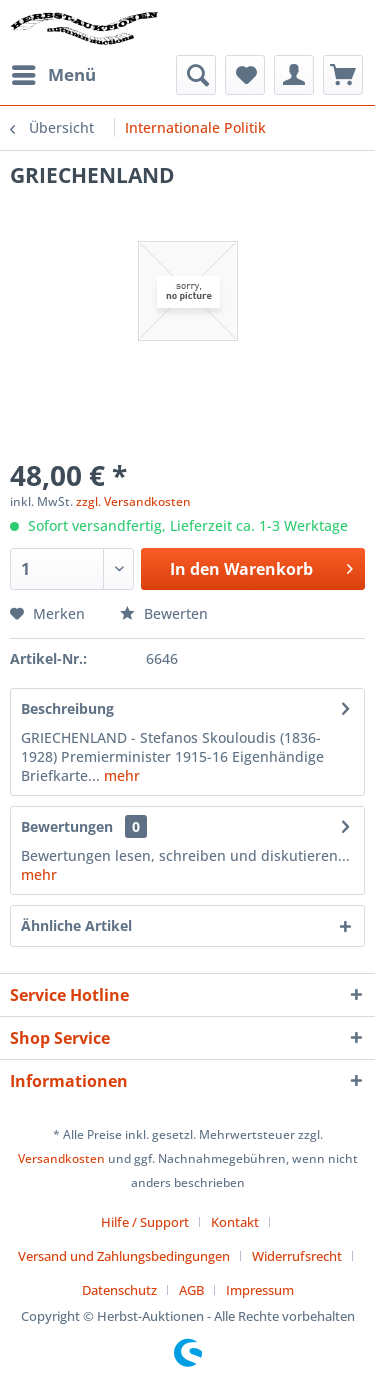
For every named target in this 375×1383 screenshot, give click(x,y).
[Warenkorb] (343, 75)
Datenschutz (119, 1290)
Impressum (260, 1290)
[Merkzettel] (245, 75)
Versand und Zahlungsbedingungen (124, 1256)
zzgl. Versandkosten (133, 501)
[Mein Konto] (294, 75)
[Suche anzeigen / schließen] (196, 75)
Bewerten (164, 613)
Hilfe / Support (145, 1222)
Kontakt (235, 1222)
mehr (120, 775)
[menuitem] (53, 75)
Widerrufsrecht (297, 1256)
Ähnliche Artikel (76, 925)
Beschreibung (67, 708)
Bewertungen (67, 826)
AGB (191, 1290)
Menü (54, 72)
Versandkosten (61, 1158)
